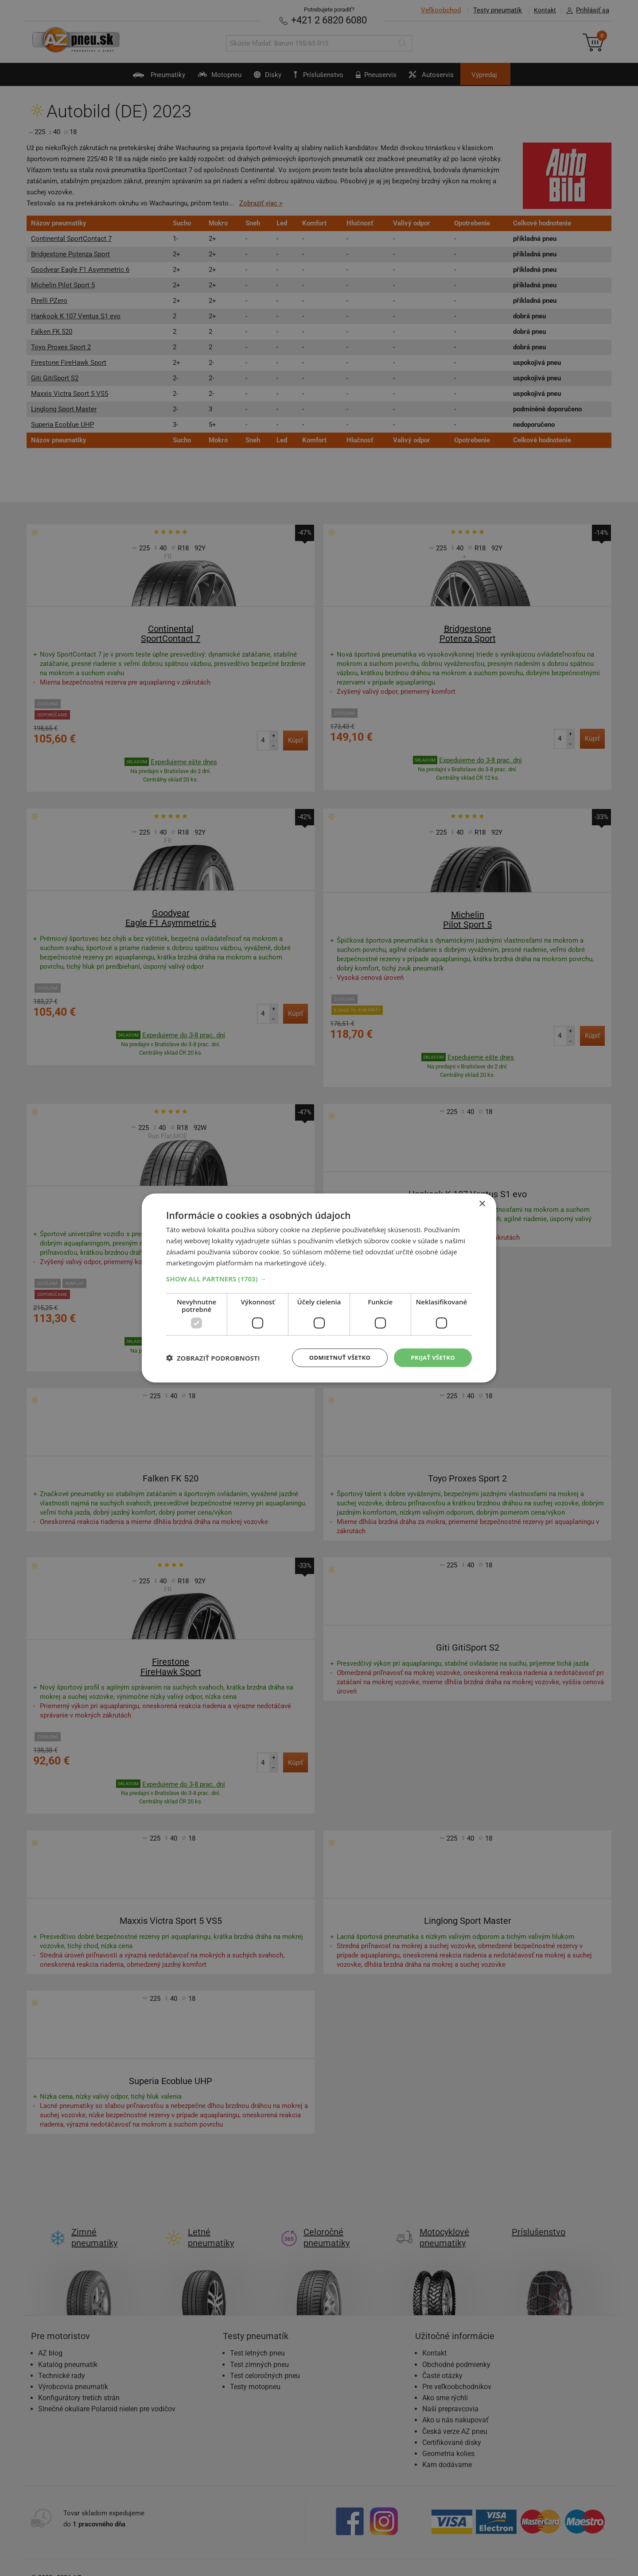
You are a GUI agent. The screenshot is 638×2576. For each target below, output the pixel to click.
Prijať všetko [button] (431, 1357)
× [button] (481, 1203)
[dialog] (319, 1288)
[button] (319, 1278)
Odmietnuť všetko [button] (334, 1357)
